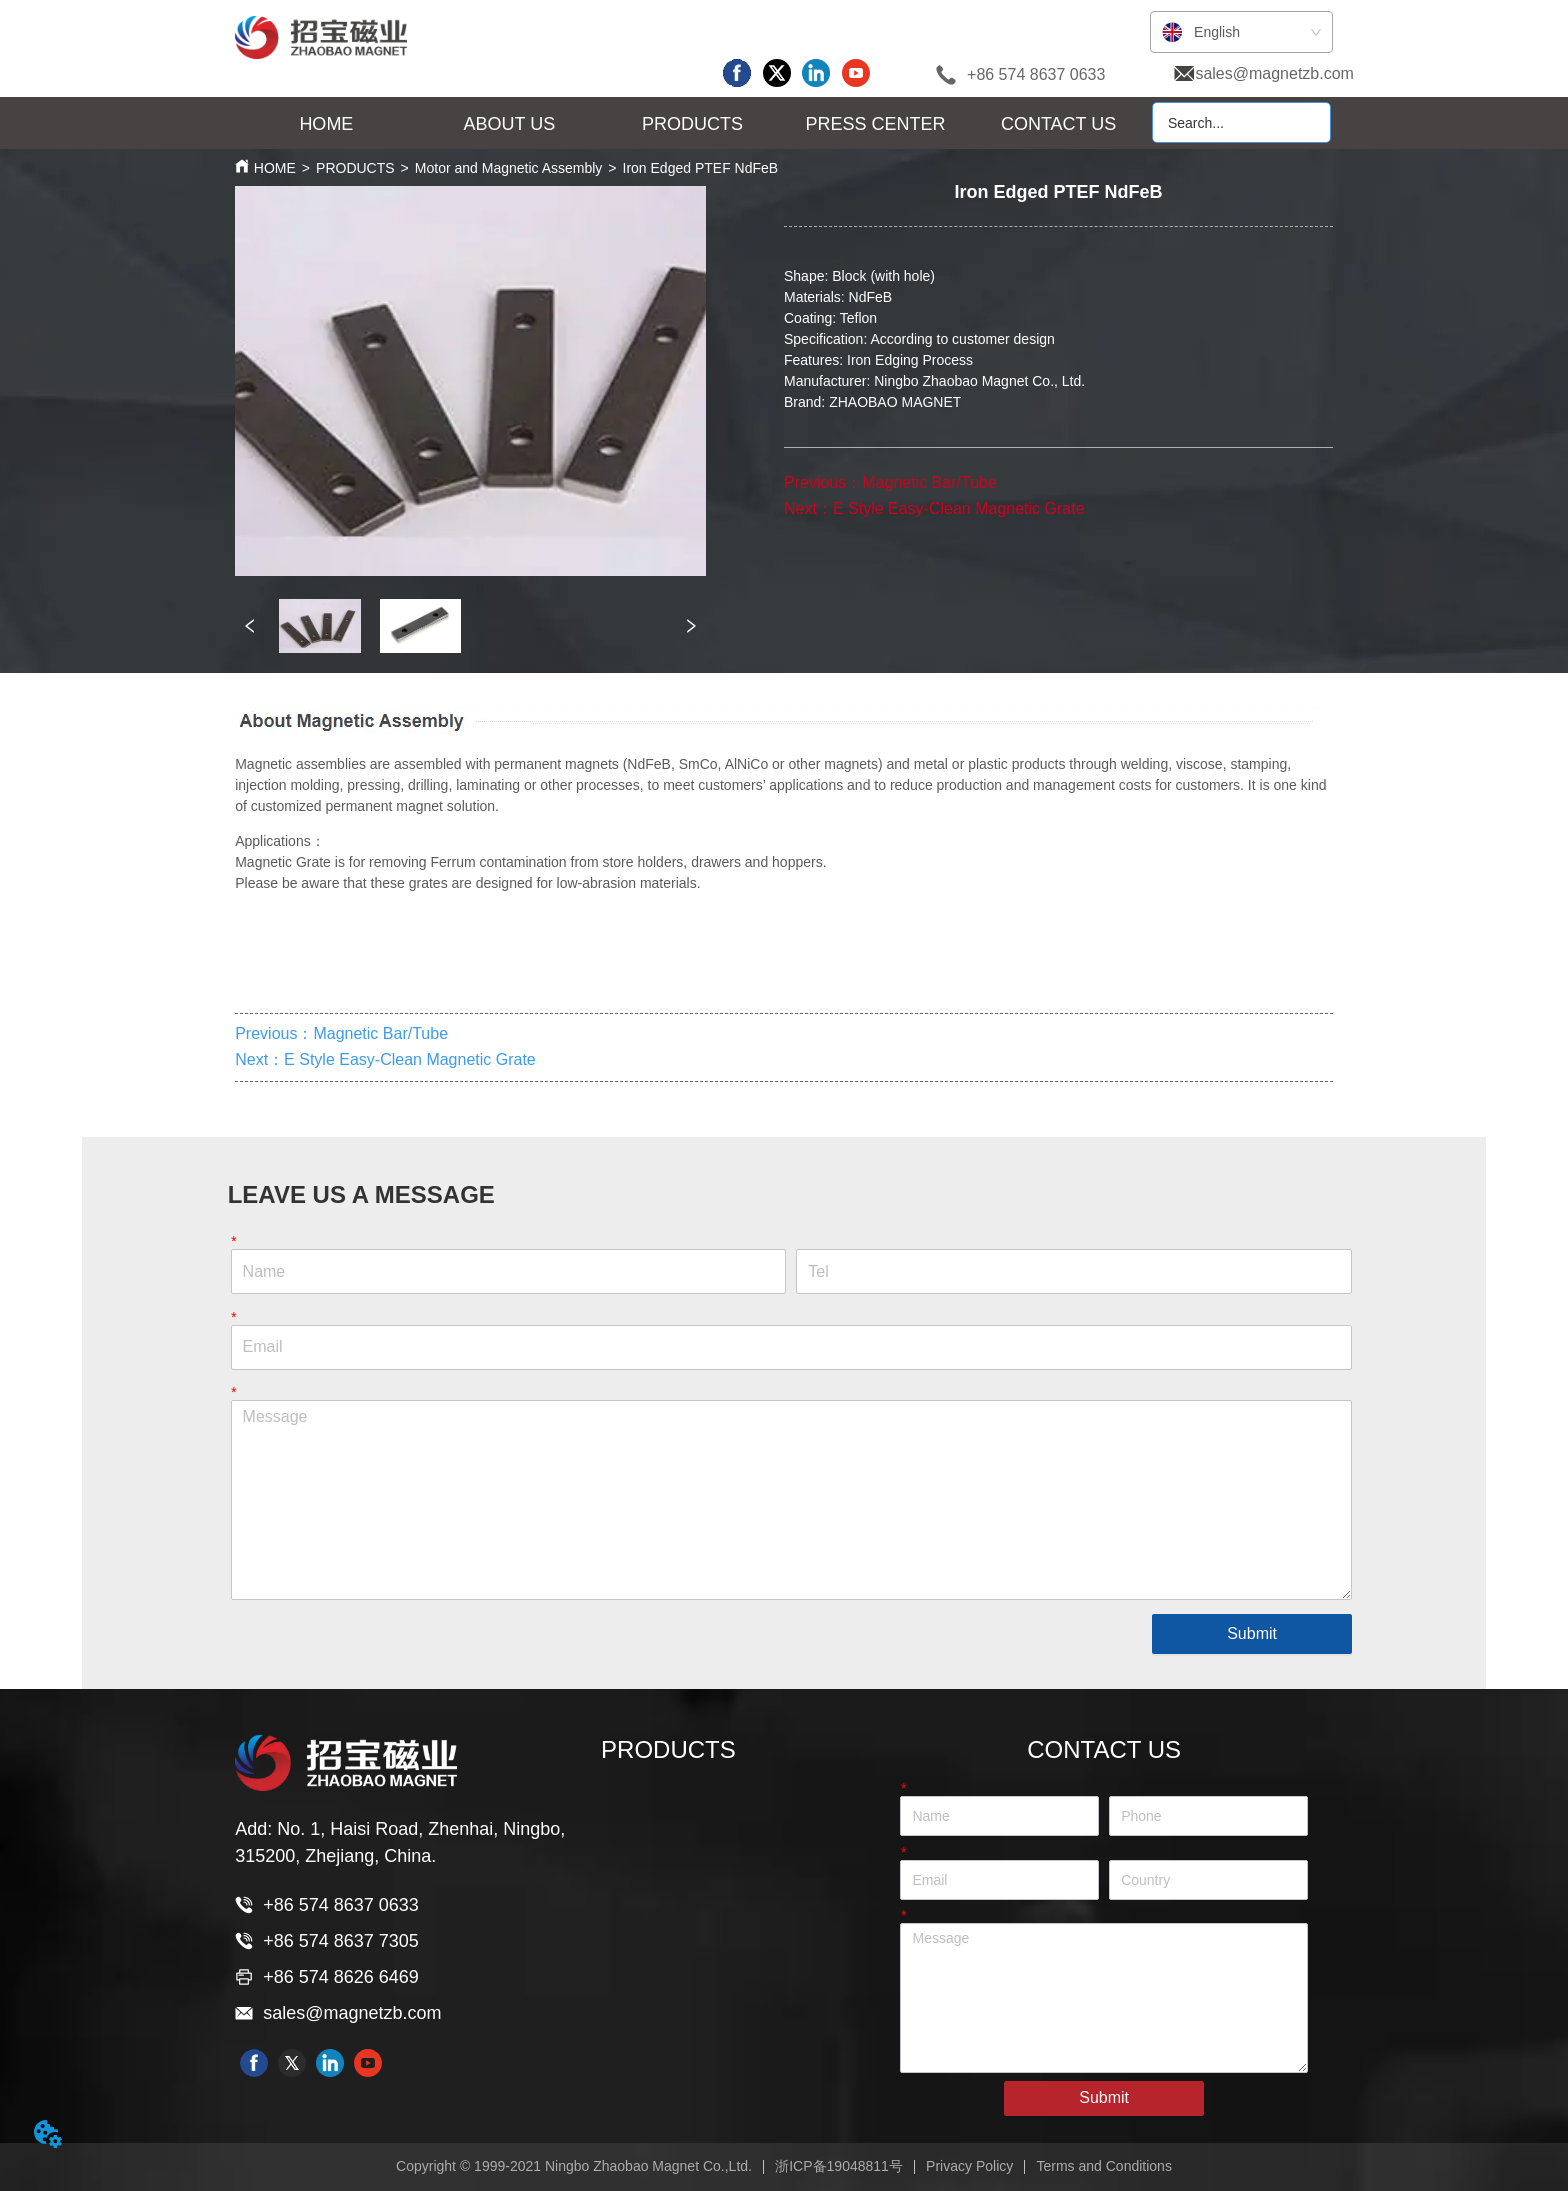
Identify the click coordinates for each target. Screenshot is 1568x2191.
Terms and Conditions (1104, 2166)
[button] (510, 124)
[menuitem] (509, 124)
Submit (1252, 1633)
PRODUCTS (355, 168)
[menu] (692, 124)
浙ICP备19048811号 (839, 2166)
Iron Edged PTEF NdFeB (701, 168)
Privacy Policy (969, 2166)
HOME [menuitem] (326, 124)
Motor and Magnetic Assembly (509, 168)
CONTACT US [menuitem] (1058, 124)
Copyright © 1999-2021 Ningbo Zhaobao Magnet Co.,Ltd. (574, 2166)
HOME (275, 168)
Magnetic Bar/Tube (929, 482)
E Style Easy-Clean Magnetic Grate (959, 508)
